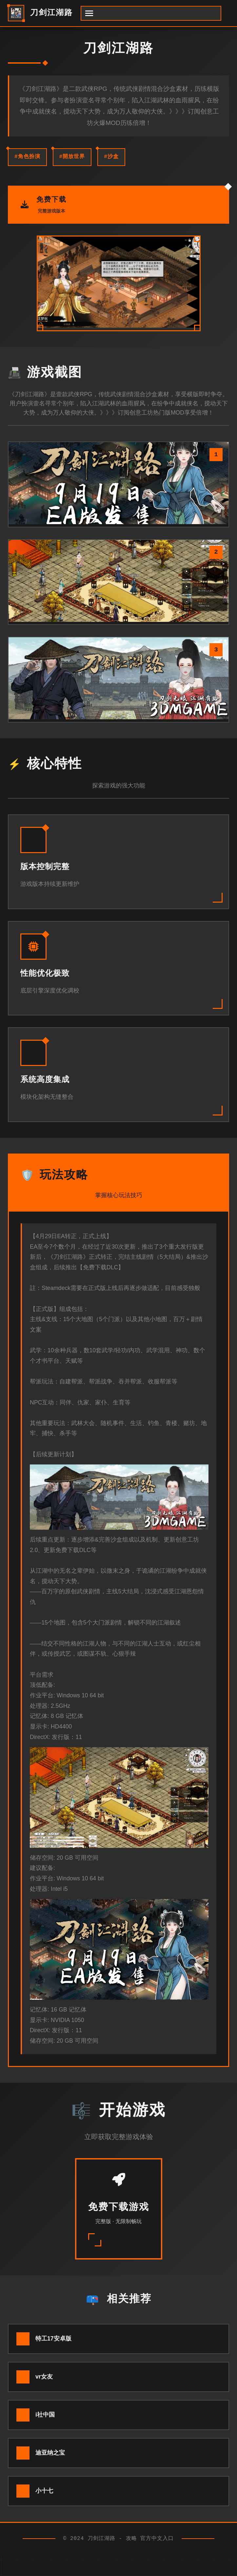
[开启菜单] (151, 13)
